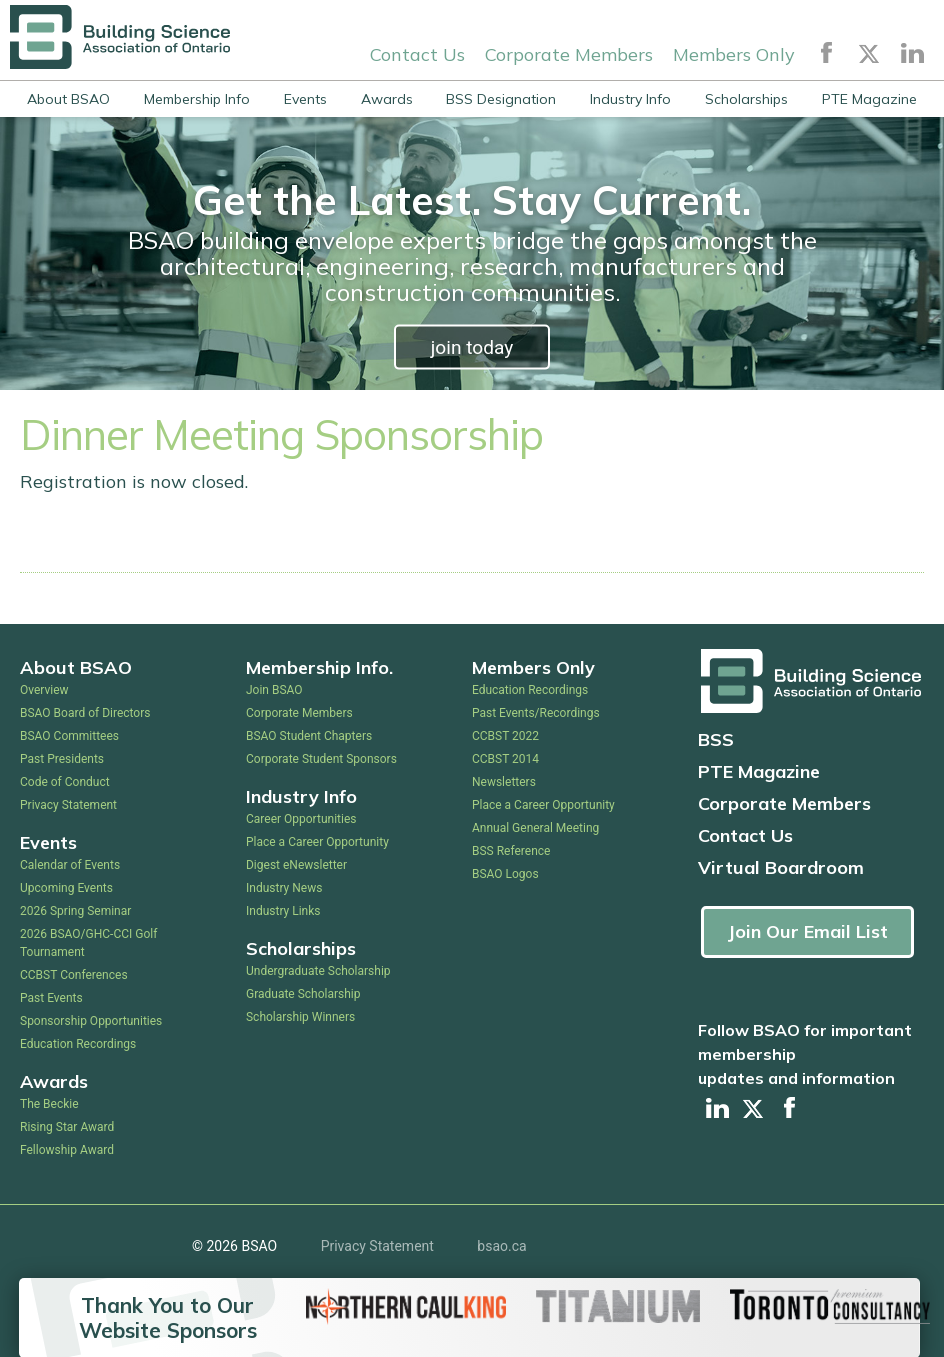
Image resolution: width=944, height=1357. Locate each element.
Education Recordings (78, 1044)
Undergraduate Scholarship (318, 971)
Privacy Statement (68, 805)
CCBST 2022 (505, 736)
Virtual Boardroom (781, 867)
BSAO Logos (505, 874)
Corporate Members (569, 53)
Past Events (51, 998)
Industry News (284, 888)
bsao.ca (501, 1246)
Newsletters (504, 782)
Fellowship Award (67, 1150)
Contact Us (417, 53)
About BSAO (68, 99)
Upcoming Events (66, 888)
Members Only (734, 53)
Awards (387, 99)
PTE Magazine (869, 99)
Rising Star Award (67, 1127)
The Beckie (49, 1104)
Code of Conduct (65, 782)
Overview (44, 690)
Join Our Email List (807, 931)
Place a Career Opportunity (317, 842)
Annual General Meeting (535, 828)
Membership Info (197, 99)
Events (305, 99)
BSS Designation (501, 99)
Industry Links (283, 911)
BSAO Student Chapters (309, 736)
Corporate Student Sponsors (321, 759)
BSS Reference (511, 851)
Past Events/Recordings (536, 713)
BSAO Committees (69, 736)
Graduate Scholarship (303, 994)
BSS (716, 739)
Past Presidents (62, 759)
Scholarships (746, 99)
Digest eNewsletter (296, 865)
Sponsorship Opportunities (91, 1021)
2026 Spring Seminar (75, 911)
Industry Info (630, 99)
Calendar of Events (70, 865)
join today (472, 347)
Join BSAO (274, 690)
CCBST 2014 (505, 759)
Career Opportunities (301, 819)
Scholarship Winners (300, 1017)
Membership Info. (319, 667)
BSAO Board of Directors (85, 713)
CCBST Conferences (74, 975)
